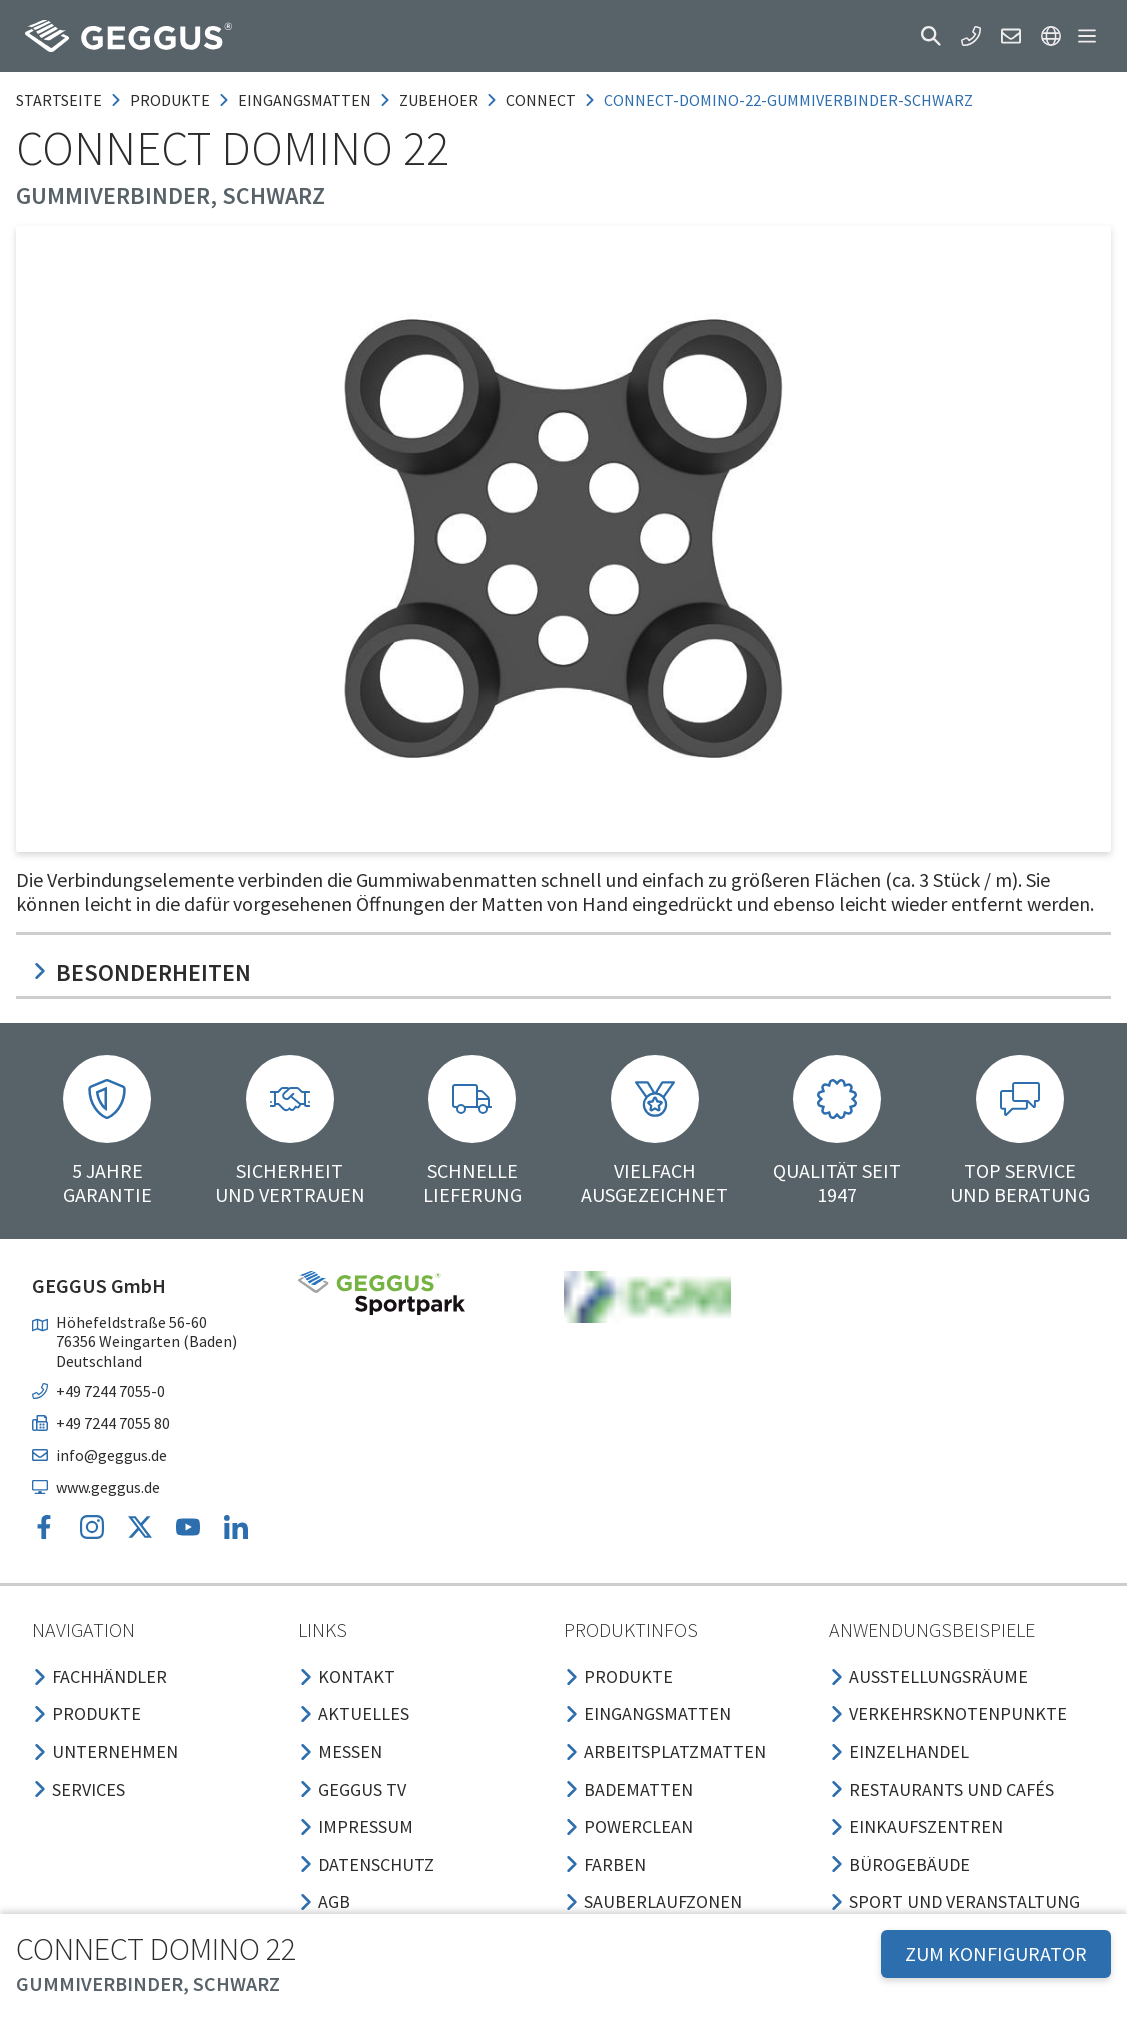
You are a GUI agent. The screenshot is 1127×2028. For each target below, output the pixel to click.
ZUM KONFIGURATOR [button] (996, 1953)
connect (541, 100)
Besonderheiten (141, 972)
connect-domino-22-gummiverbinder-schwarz (788, 100)
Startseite (59, 100)
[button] (931, 36)
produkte (170, 100)
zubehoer (438, 100)
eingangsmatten (304, 100)
